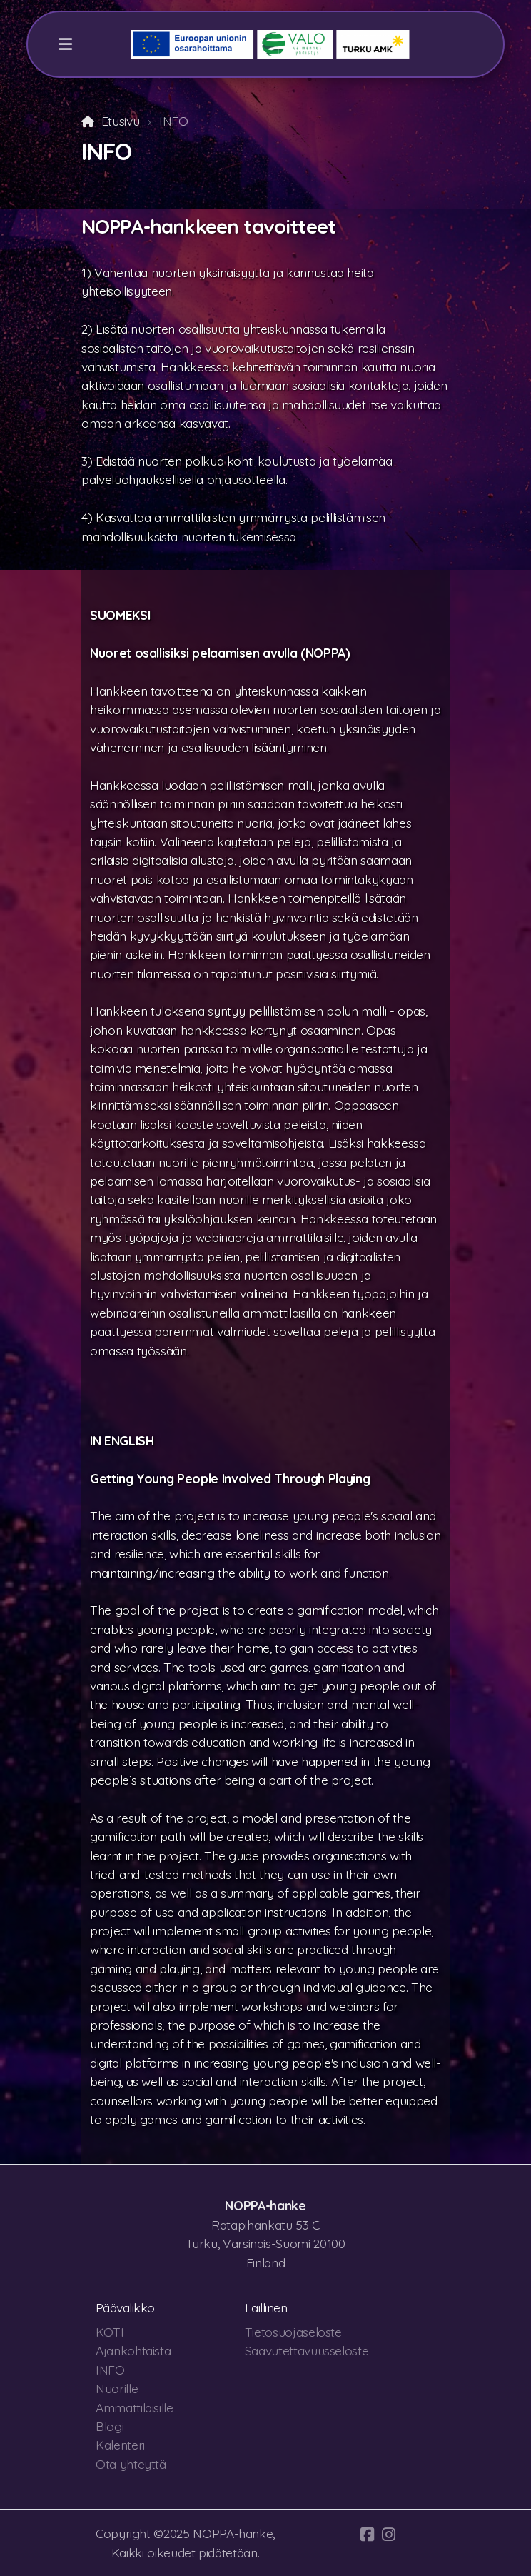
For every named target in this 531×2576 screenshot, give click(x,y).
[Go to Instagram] (389, 2534)
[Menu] (65, 44)
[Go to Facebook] (367, 2534)
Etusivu (120, 121)
